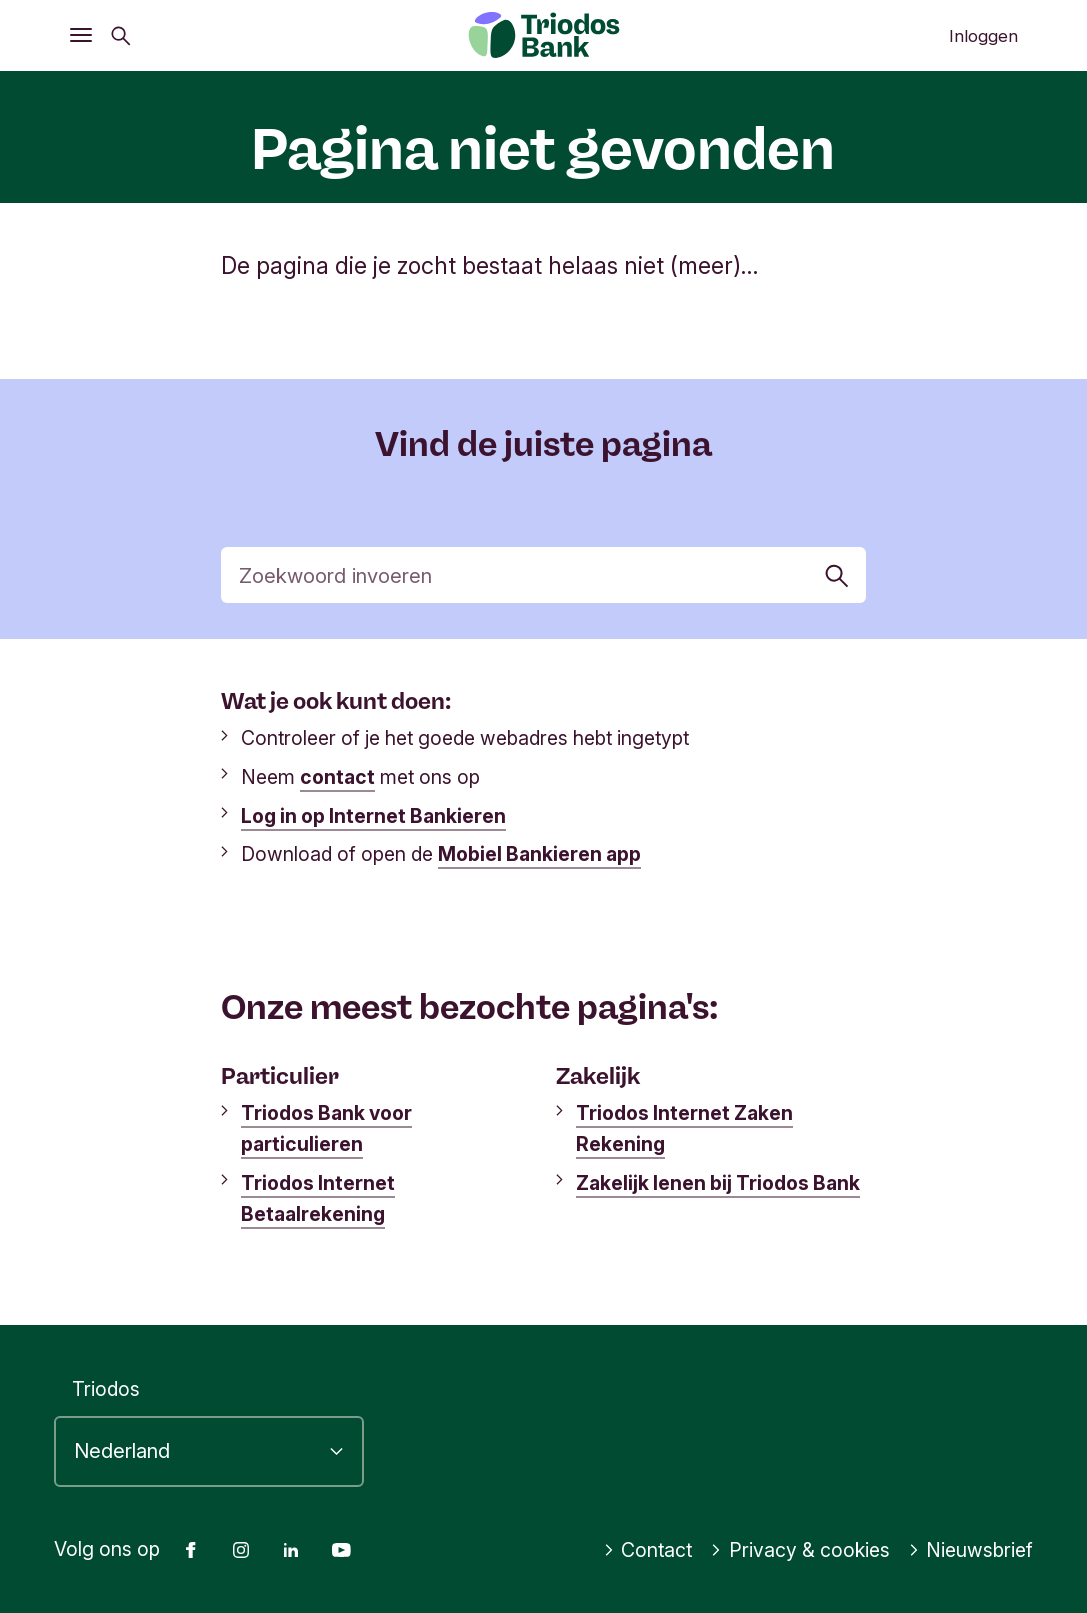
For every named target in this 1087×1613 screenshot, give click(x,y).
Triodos (106, 1389)
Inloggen (983, 36)
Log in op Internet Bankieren (373, 816)
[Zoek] (543, 575)
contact (337, 777)
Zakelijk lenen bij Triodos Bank (718, 1183)
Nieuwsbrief (971, 1550)
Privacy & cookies (800, 1550)
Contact (648, 1550)
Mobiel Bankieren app (539, 854)
